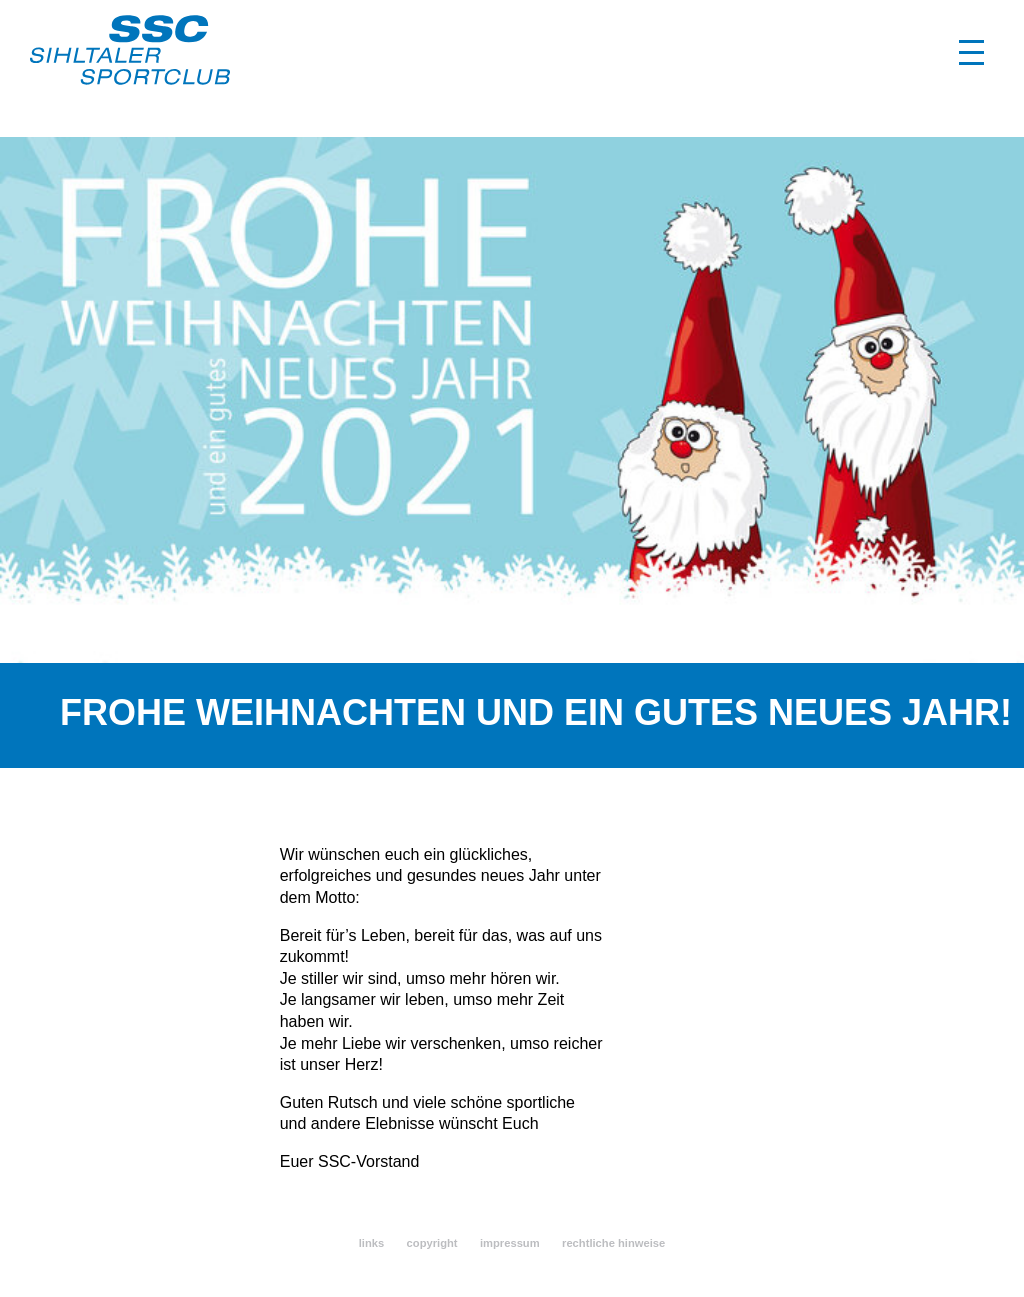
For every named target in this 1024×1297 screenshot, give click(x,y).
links (372, 1243)
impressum (510, 1243)
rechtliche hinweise (613, 1243)
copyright (432, 1243)
